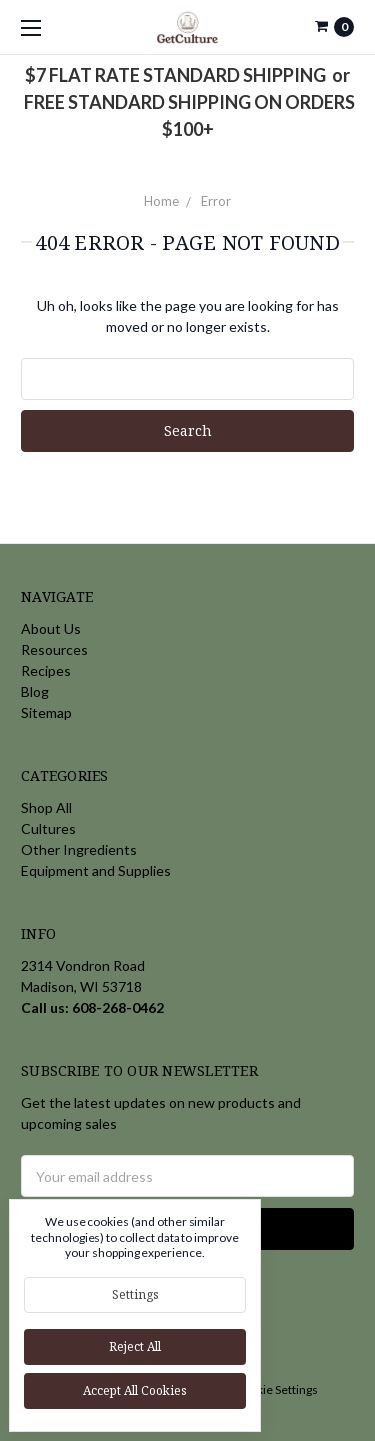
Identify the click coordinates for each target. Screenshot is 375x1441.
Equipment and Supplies (96, 870)
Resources (54, 649)
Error (216, 201)
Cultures (48, 828)
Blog (35, 691)
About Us (51, 628)
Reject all (135, 1346)
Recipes (46, 670)
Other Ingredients (79, 849)
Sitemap (46, 712)
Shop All (46, 807)
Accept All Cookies (135, 1390)
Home (161, 201)
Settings (135, 1294)
